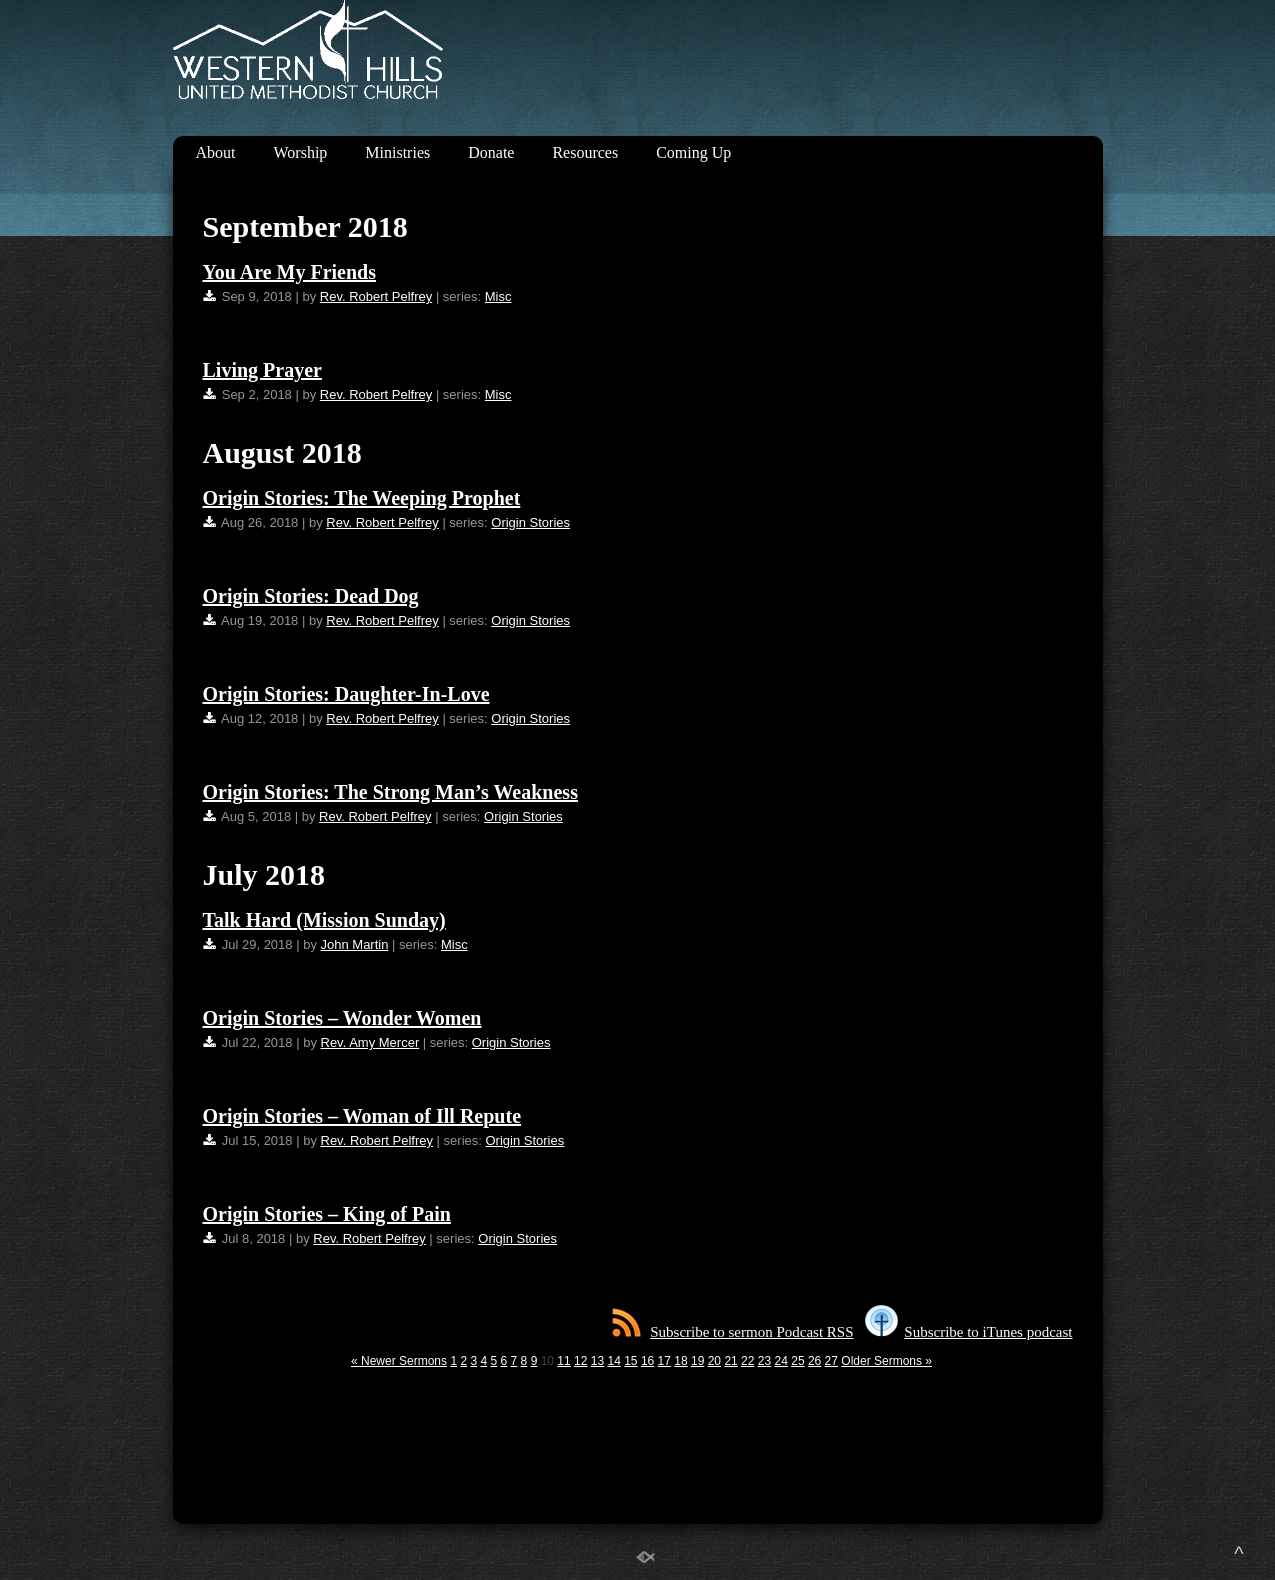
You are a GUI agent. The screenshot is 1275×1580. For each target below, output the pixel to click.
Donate (491, 152)
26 (814, 1361)
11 (563, 1361)
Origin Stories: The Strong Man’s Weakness (390, 792)
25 (797, 1361)
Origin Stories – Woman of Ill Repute (362, 1116)
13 (597, 1361)
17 (664, 1361)
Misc (498, 296)
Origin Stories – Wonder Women (342, 1018)
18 (680, 1361)
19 (697, 1361)
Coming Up (693, 152)
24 (781, 1361)
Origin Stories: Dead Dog (311, 596)
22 (747, 1361)
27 (831, 1361)
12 (580, 1361)
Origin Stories (530, 522)
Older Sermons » (886, 1361)
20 (714, 1361)
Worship (301, 152)
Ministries (397, 152)
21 (730, 1361)
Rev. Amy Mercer (370, 1042)
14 (613, 1361)
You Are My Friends (290, 272)
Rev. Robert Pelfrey (376, 296)
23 (764, 1361)
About (216, 152)
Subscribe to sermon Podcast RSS (732, 1332)
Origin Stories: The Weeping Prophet (362, 498)
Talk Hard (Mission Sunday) (324, 920)
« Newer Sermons (399, 1361)
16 (647, 1361)
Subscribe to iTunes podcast (968, 1332)
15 (630, 1361)
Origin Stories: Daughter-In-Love (346, 694)
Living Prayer (262, 370)
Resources (585, 152)
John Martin (355, 944)
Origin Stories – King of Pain (327, 1214)
